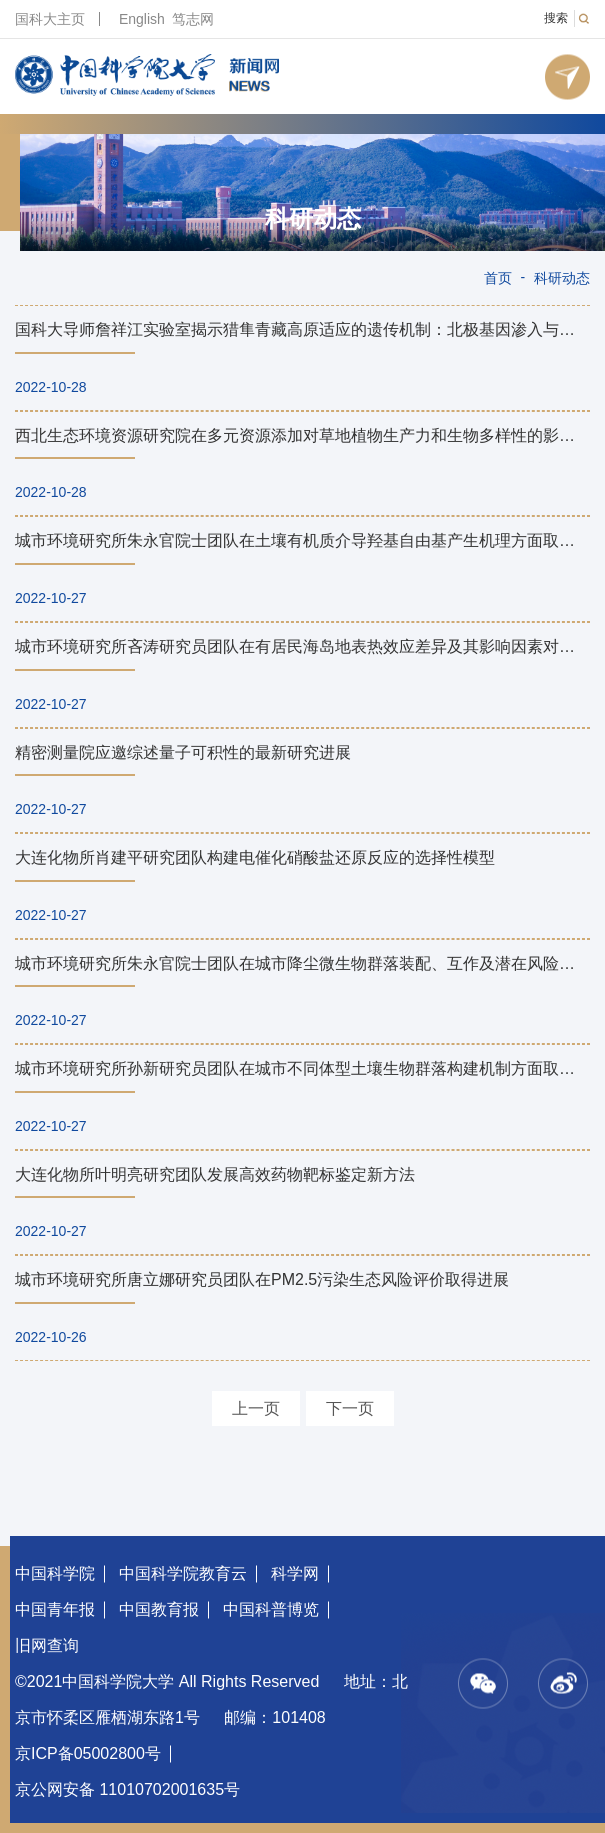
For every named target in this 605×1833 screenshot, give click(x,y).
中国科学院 (55, 1573)
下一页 (350, 1408)
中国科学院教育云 (183, 1573)
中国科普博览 (271, 1609)
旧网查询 (47, 1645)
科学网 (295, 1573)
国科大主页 (50, 19)
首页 (498, 278)
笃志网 (193, 19)
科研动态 (313, 219)
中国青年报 (55, 1609)
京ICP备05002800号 (88, 1753)
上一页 (256, 1408)
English (142, 19)
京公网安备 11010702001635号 (127, 1789)
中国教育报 (159, 1609)
